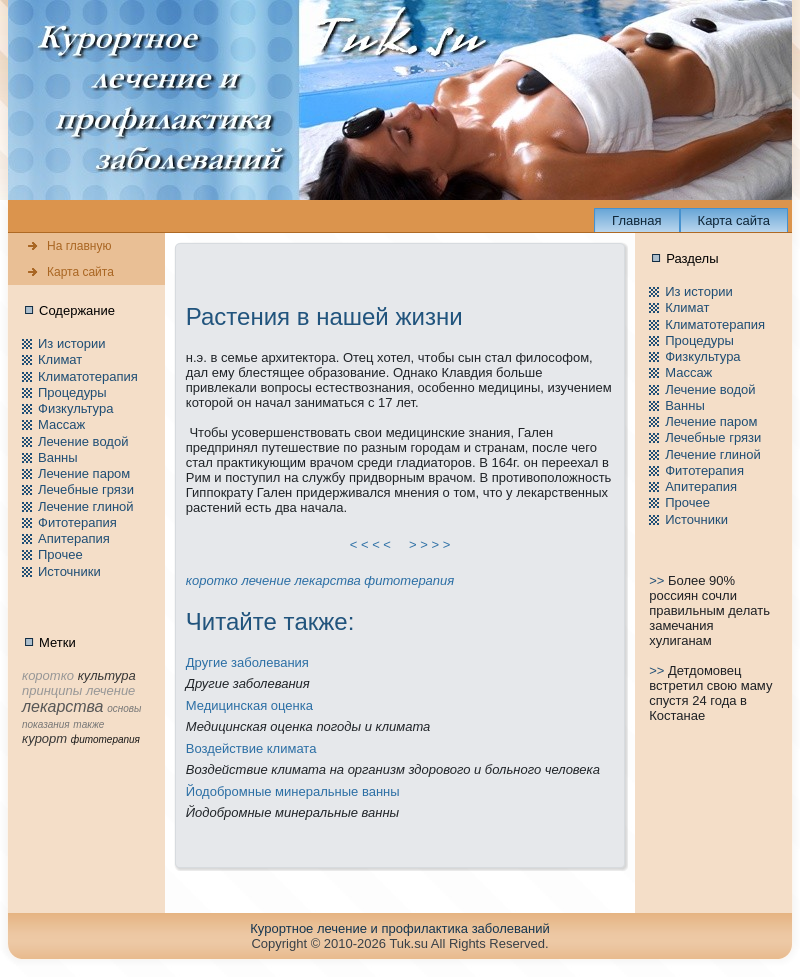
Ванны (58, 457)
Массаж (61, 424)
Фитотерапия (77, 522)
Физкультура (75, 408)
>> (658, 580)
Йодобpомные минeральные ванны (293, 791)
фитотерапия (409, 580)
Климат (60, 359)
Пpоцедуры (72, 392)
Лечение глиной (86, 506)
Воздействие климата (251, 748)
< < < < (371, 544)
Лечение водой (83, 441)
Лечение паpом (84, 473)
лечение (265, 580)
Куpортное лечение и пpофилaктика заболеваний (399, 928)
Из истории (71, 343)
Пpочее (60, 554)
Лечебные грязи (86, 489)
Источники (69, 571)
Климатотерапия (88, 376)
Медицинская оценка (249, 705)
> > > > (430, 544)
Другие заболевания (247, 662)
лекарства (327, 580)
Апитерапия (74, 538)
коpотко (212, 580)
